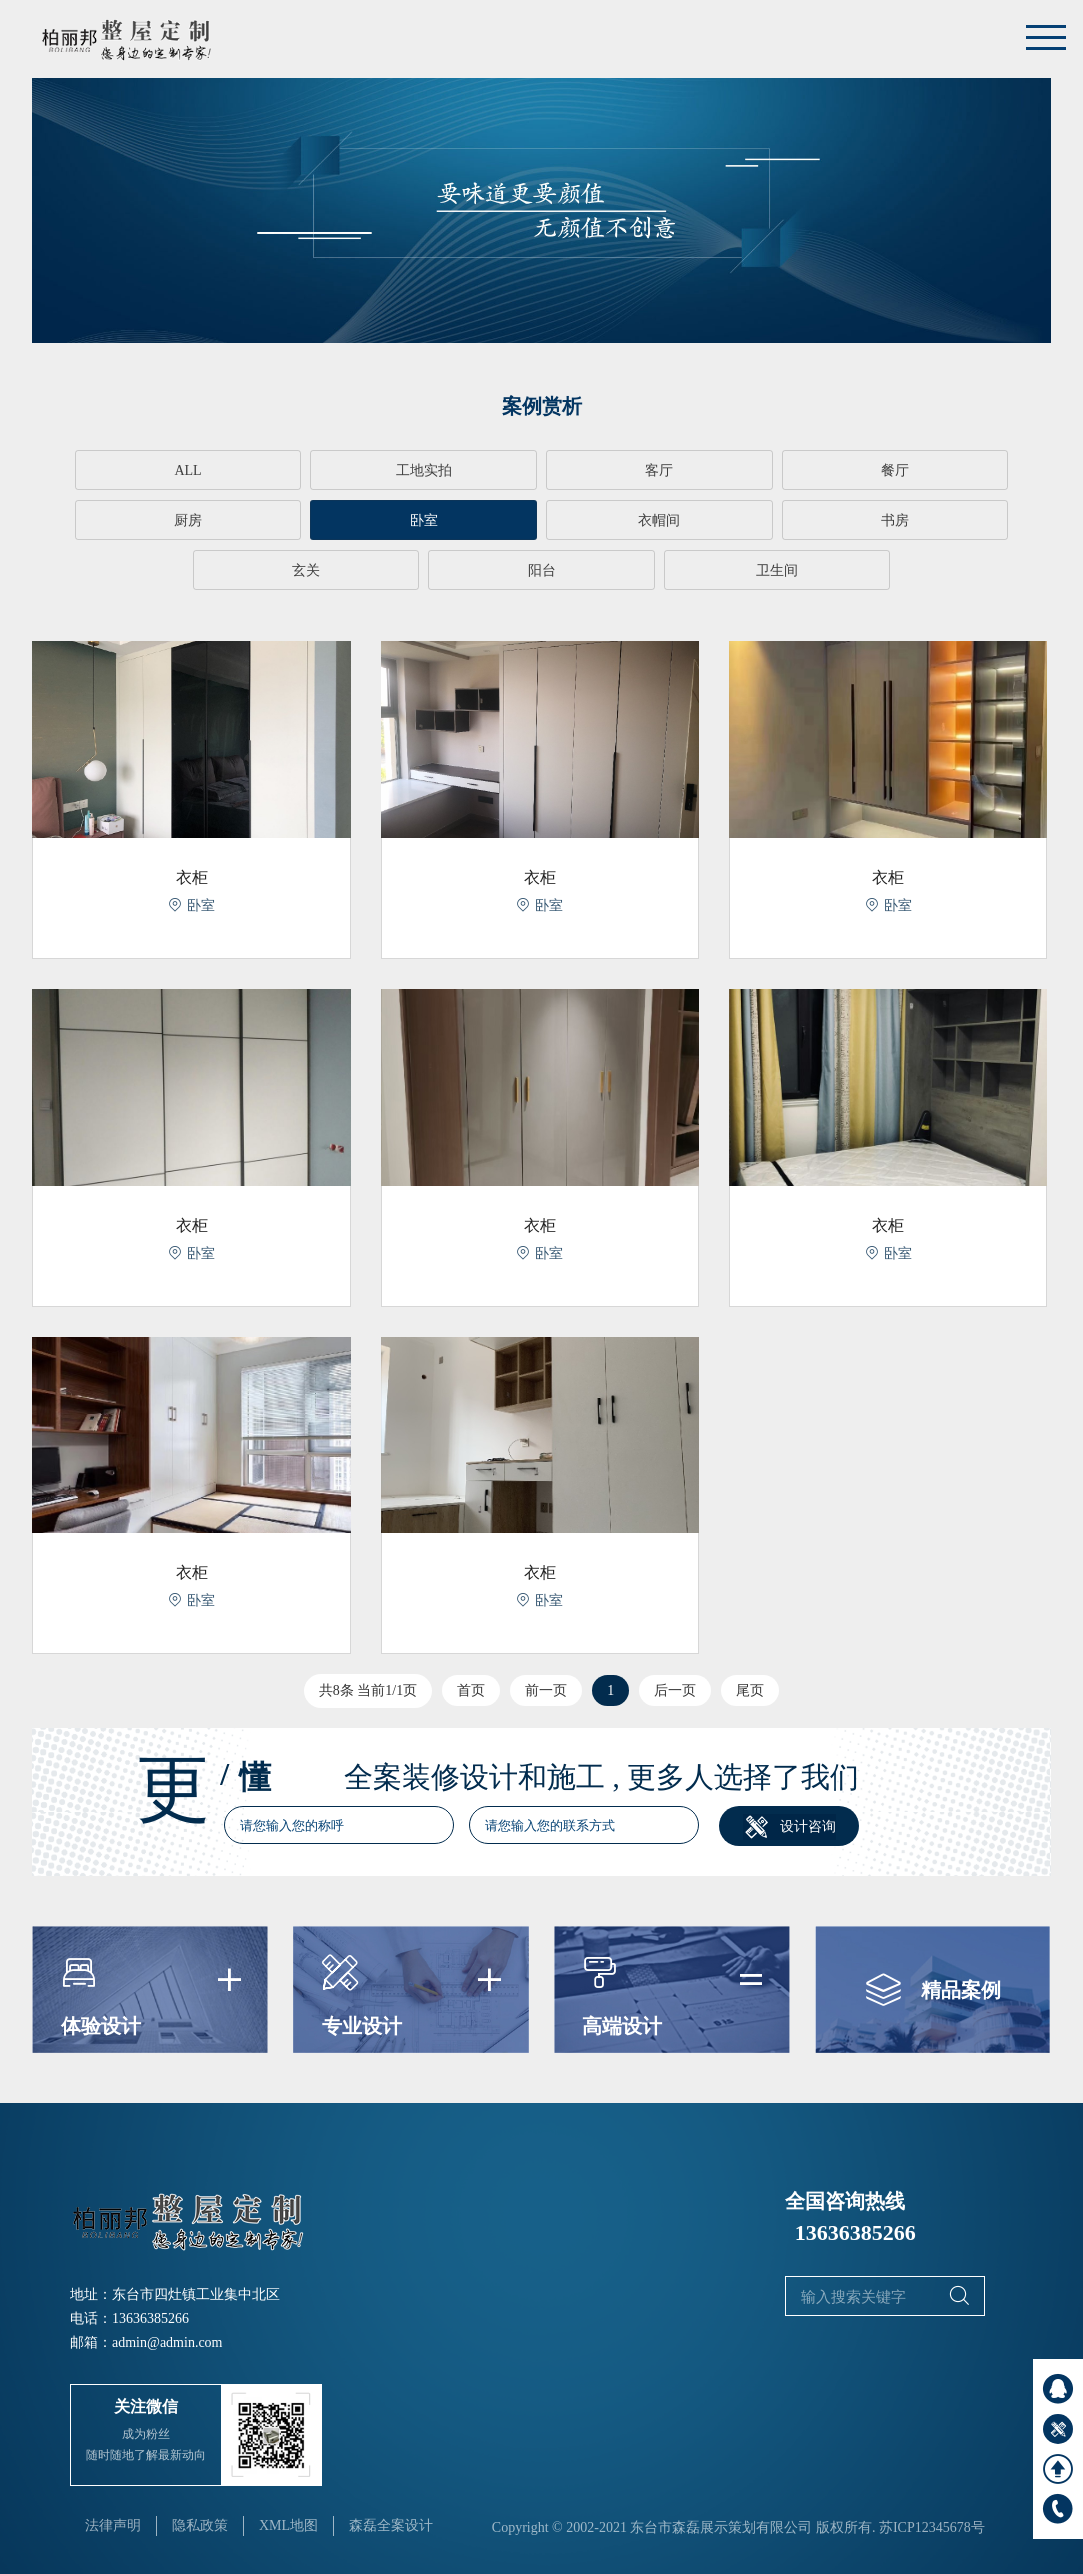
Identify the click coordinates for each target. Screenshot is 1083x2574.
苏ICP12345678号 (932, 2526)
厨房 (949, 470)
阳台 (949, 520)
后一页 (675, 1689)
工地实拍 (338, 470)
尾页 (750, 1689)
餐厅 (745, 470)
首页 (471, 1689)
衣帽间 (338, 520)
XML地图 (288, 2524)
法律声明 (113, 2524)
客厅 (541, 470)
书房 (541, 520)
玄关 (745, 520)
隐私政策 (200, 2524)
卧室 (134, 520)
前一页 (546, 1689)
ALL (134, 470)
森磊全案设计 (391, 2524)
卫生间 (541, 570)
